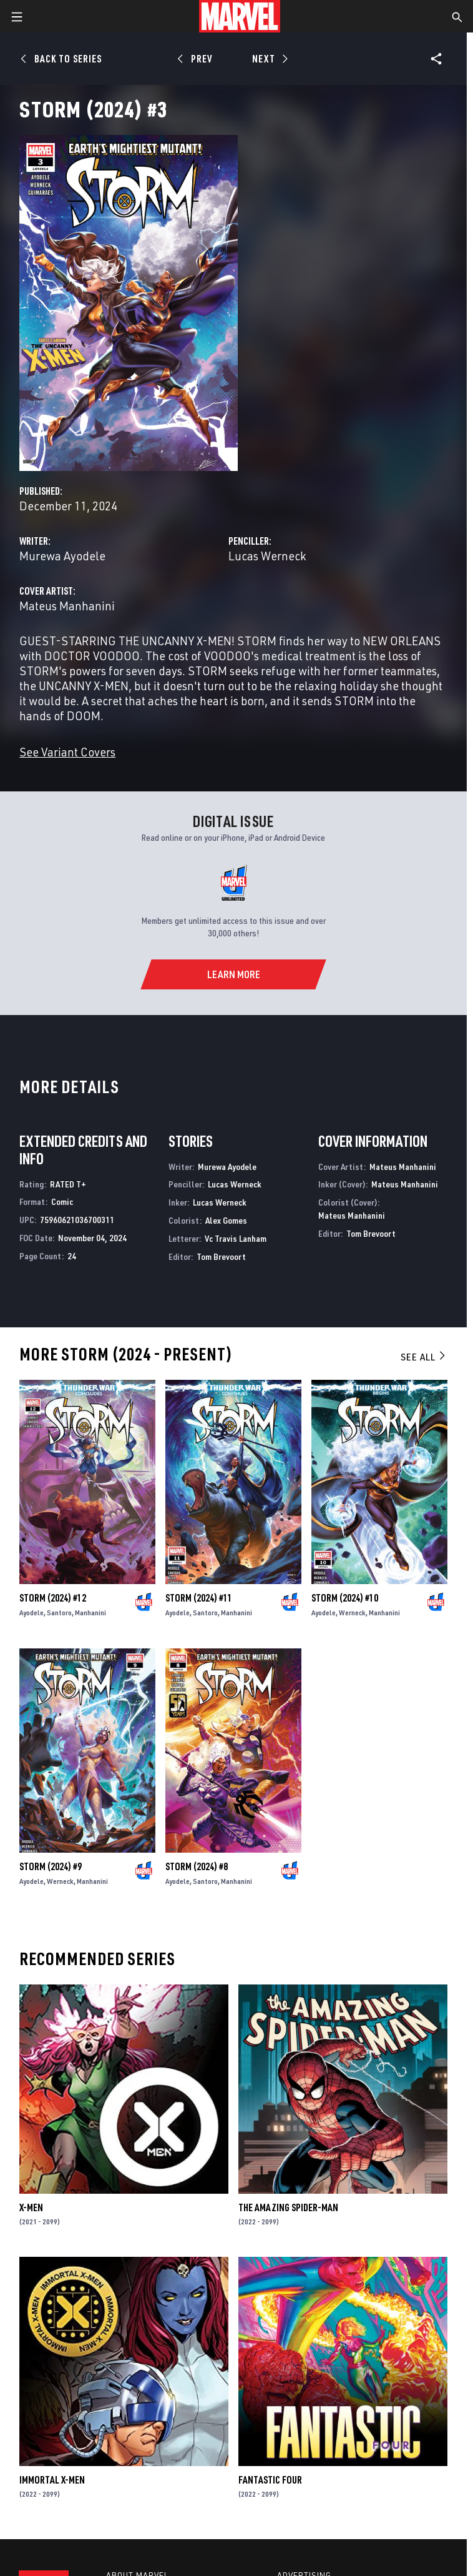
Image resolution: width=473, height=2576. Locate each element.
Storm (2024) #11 (198, 1598)
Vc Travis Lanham (235, 1238)
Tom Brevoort (221, 1256)
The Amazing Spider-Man (288, 2207)
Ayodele (31, 1612)
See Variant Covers (67, 752)
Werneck (352, 1612)
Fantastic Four (270, 2480)
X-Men (31, 2207)
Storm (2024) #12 (52, 1598)
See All (424, 1356)
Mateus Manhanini (67, 605)
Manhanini (90, 1612)
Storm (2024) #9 (50, 1866)
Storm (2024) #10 (344, 1598)
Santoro (59, 1612)
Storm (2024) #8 (196, 1866)
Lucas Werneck (267, 555)
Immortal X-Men (52, 2480)
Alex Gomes (226, 1220)
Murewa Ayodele (62, 555)
